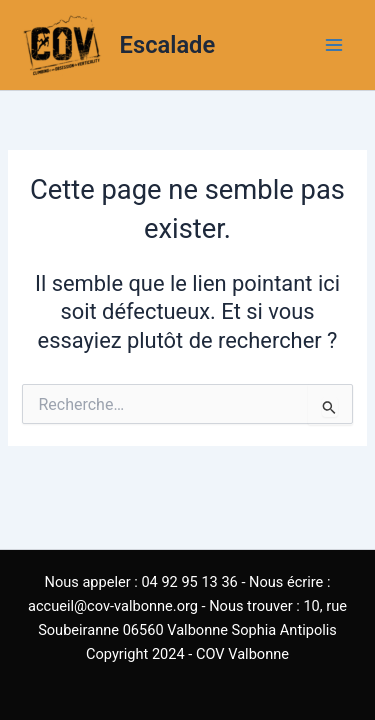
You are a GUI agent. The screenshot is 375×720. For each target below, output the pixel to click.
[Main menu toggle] (334, 45)
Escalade (168, 45)
